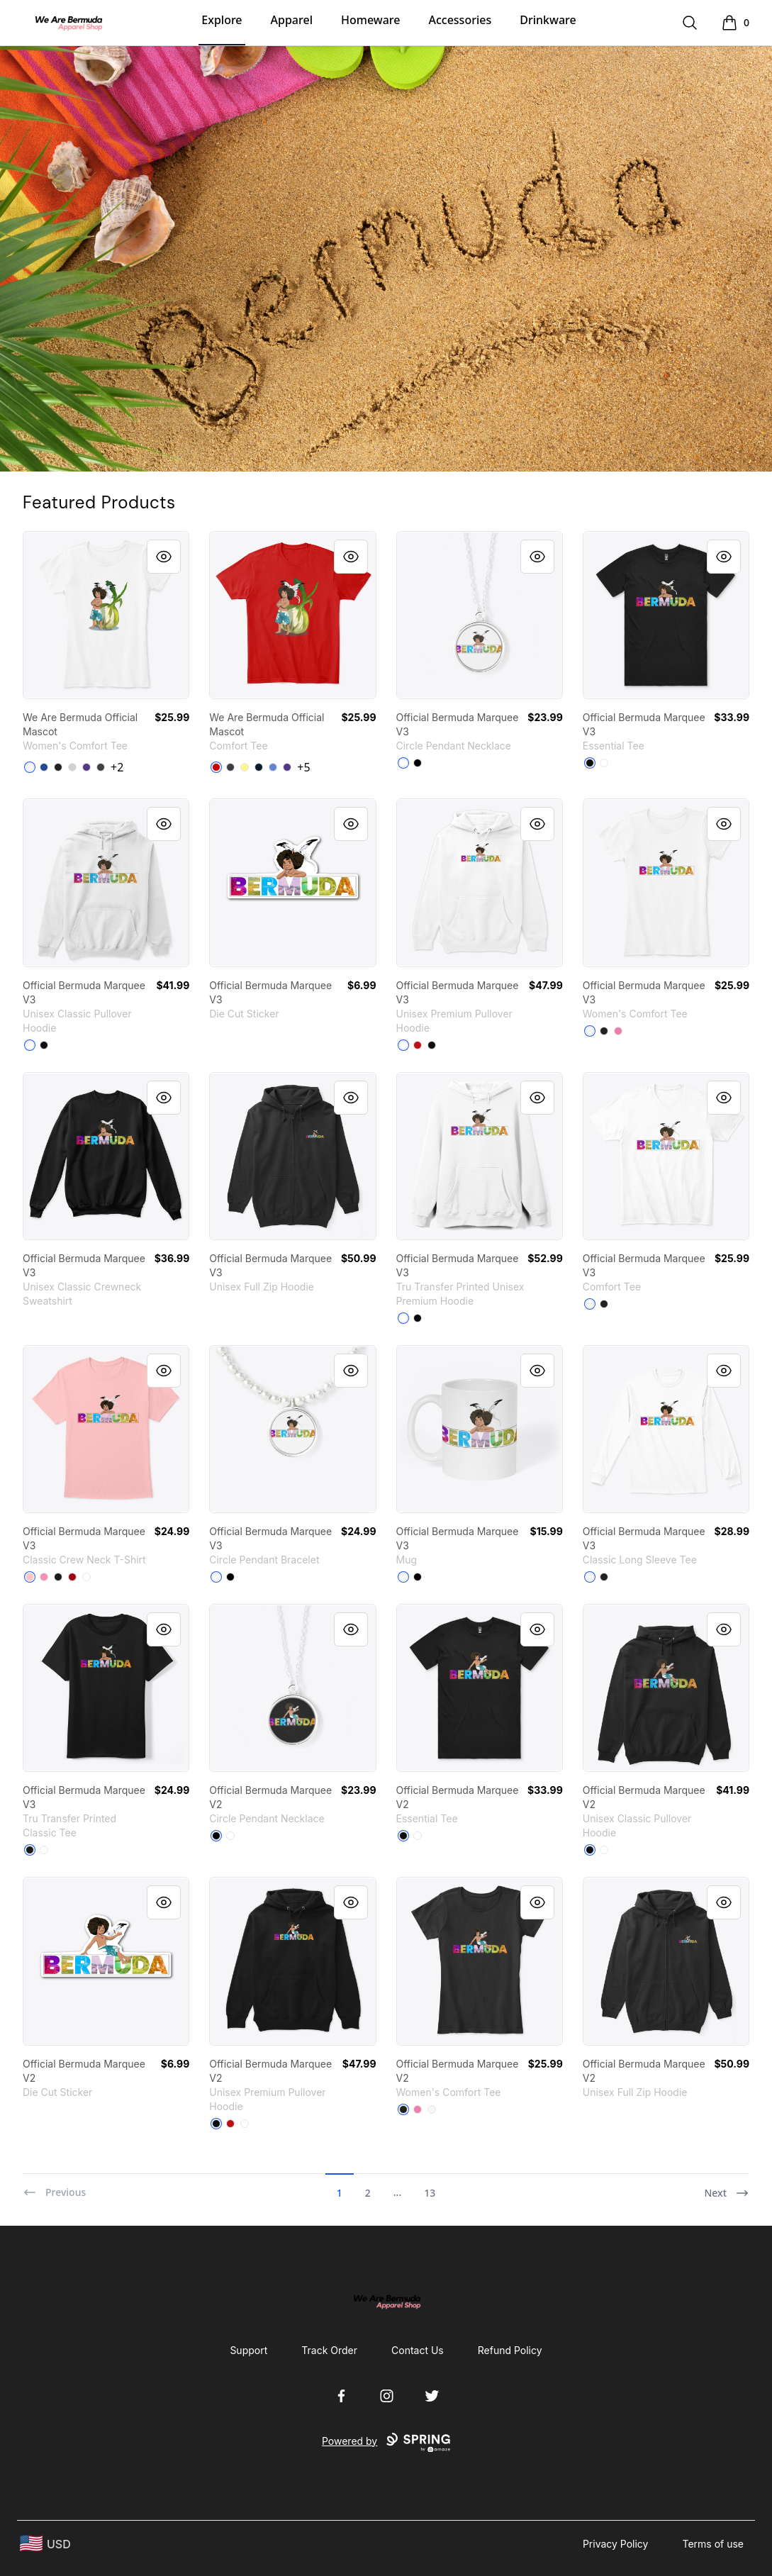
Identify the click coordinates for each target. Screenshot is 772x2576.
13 (429, 2192)
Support (248, 2350)
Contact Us (417, 2350)
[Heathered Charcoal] (100, 767)
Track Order (329, 2350)
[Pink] (44, 1577)
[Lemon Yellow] (244, 767)
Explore (221, 20)
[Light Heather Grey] (72, 767)
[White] (30, 767)
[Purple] (86, 767)
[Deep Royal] (44, 767)
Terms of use (713, 2544)
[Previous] (54, 2186)
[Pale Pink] (30, 1577)
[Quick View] (164, 557)
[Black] (58, 767)
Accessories (459, 20)
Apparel (292, 20)
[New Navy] (258, 767)
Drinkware (548, 20)
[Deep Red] (72, 1577)
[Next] (726, 2186)
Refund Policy (510, 2350)
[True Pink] (618, 1031)
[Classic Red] (216, 767)
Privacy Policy (616, 2544)
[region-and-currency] (45, 2544)
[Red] (417, 1045)
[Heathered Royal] (273, 767)
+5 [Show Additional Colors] (303, 767)
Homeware (370, 20)
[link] (106, 615)
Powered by (386, 2443)
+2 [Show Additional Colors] (117, 767)
